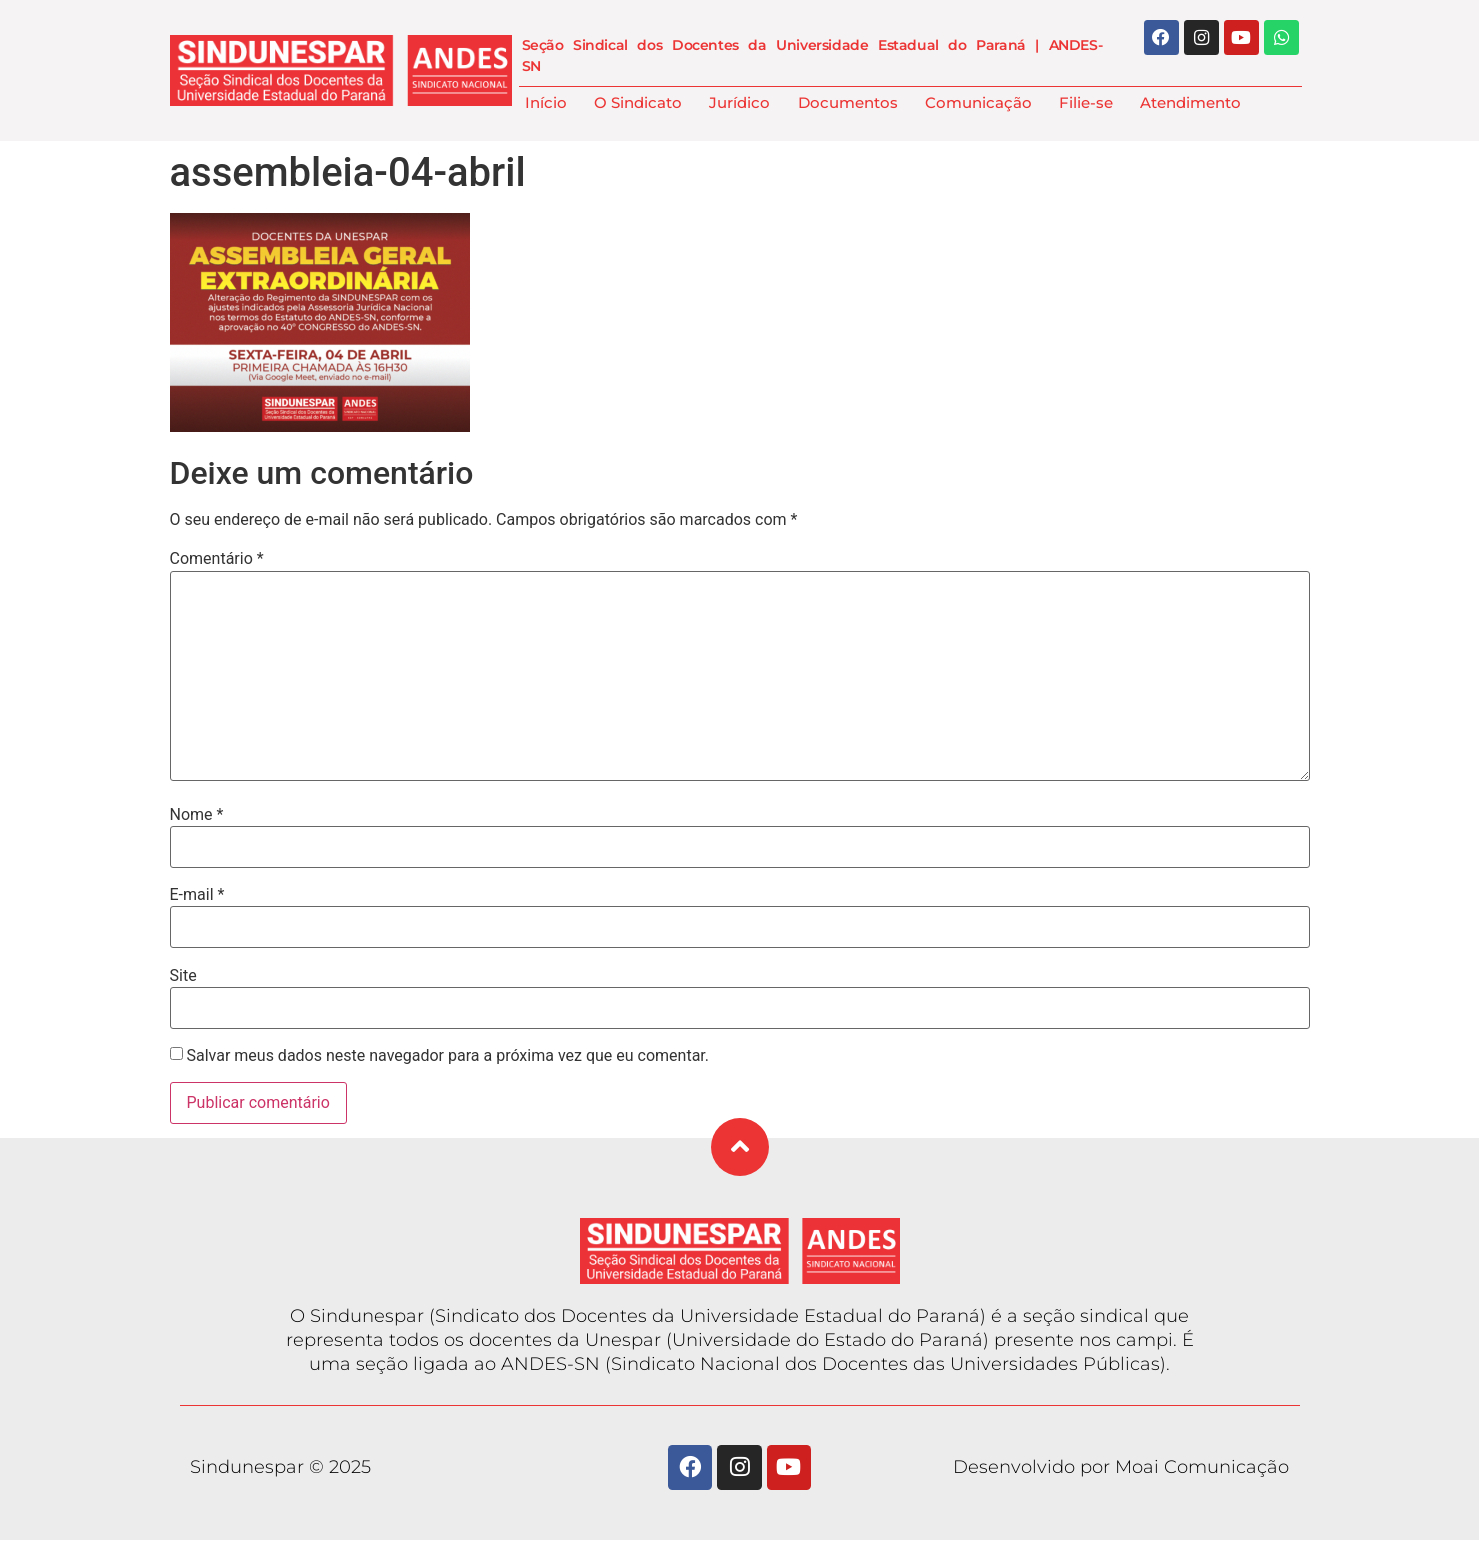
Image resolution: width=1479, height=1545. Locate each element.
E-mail (197, 895)
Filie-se (1086, 102)
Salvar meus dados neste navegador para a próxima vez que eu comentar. (447, 1056)
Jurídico (739, 102)
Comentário (217, 559)
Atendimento (1190, 102)
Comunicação (978, 102)
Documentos (848, 102)
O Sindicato (638, 102)
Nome (197, 815)
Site (183, 976)
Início (546, 102)
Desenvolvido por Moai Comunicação (1121, 1470)
